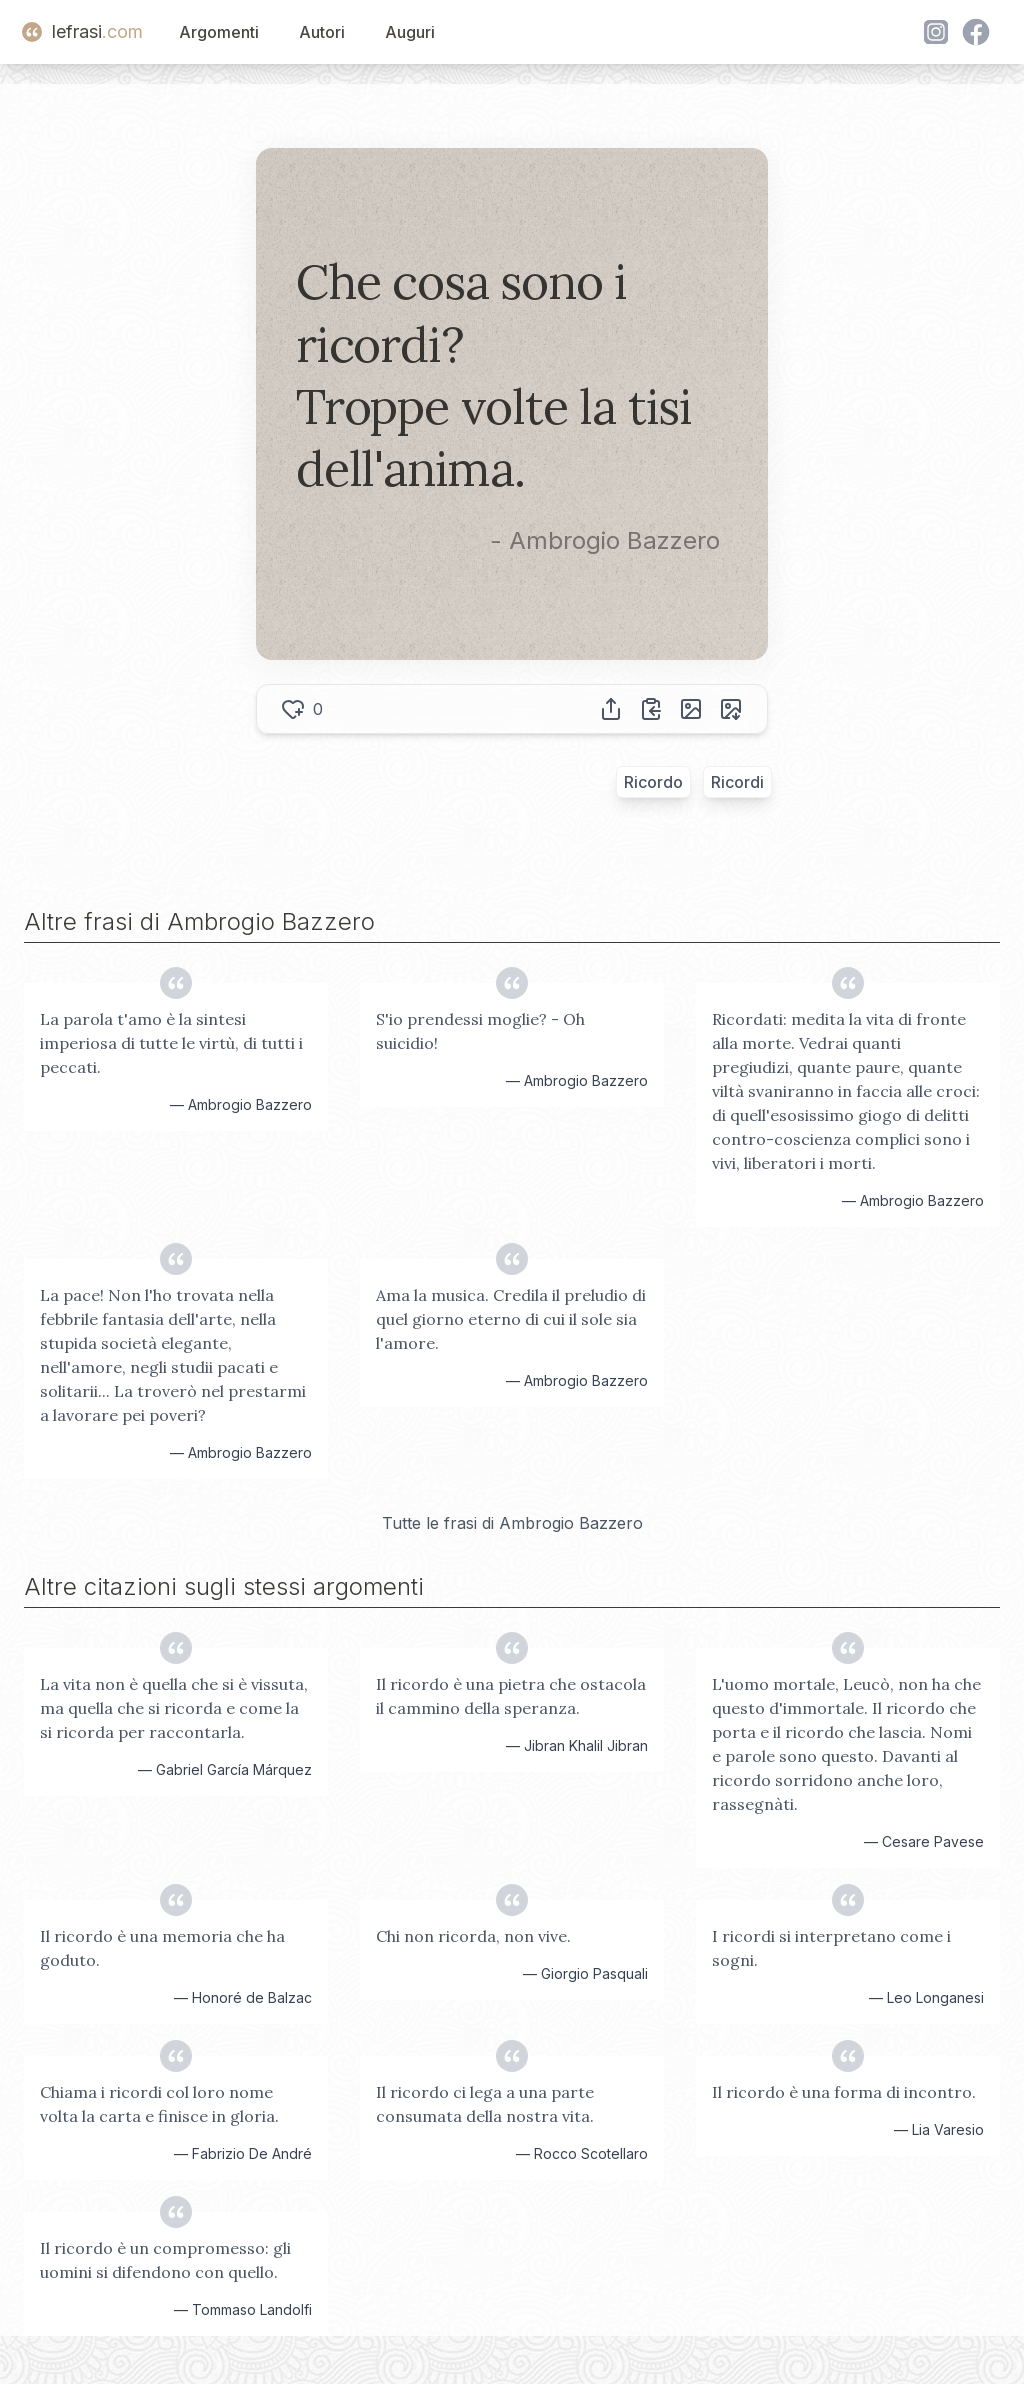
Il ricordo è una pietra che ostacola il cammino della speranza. (511, 1696)
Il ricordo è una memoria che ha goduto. (162, 1948)
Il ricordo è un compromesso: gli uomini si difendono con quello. (165, 2260)
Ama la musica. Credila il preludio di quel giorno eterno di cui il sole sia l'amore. (511, 1319)
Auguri (410, 32)
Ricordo (653, 782)
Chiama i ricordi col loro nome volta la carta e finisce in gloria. (159, 2104)
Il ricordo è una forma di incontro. (844, 2092)
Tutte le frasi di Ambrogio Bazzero (512, 1523)
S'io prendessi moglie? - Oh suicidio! (480, 1031)
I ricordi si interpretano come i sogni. (831, 1948)
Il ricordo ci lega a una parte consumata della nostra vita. (485, 2104)
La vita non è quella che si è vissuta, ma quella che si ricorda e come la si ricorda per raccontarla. (174, 1708)
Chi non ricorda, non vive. (473, 1936)
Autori (322, 32)
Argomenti (219, 32)
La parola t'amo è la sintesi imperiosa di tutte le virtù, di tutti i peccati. (171, 1043)
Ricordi (737, 782)
